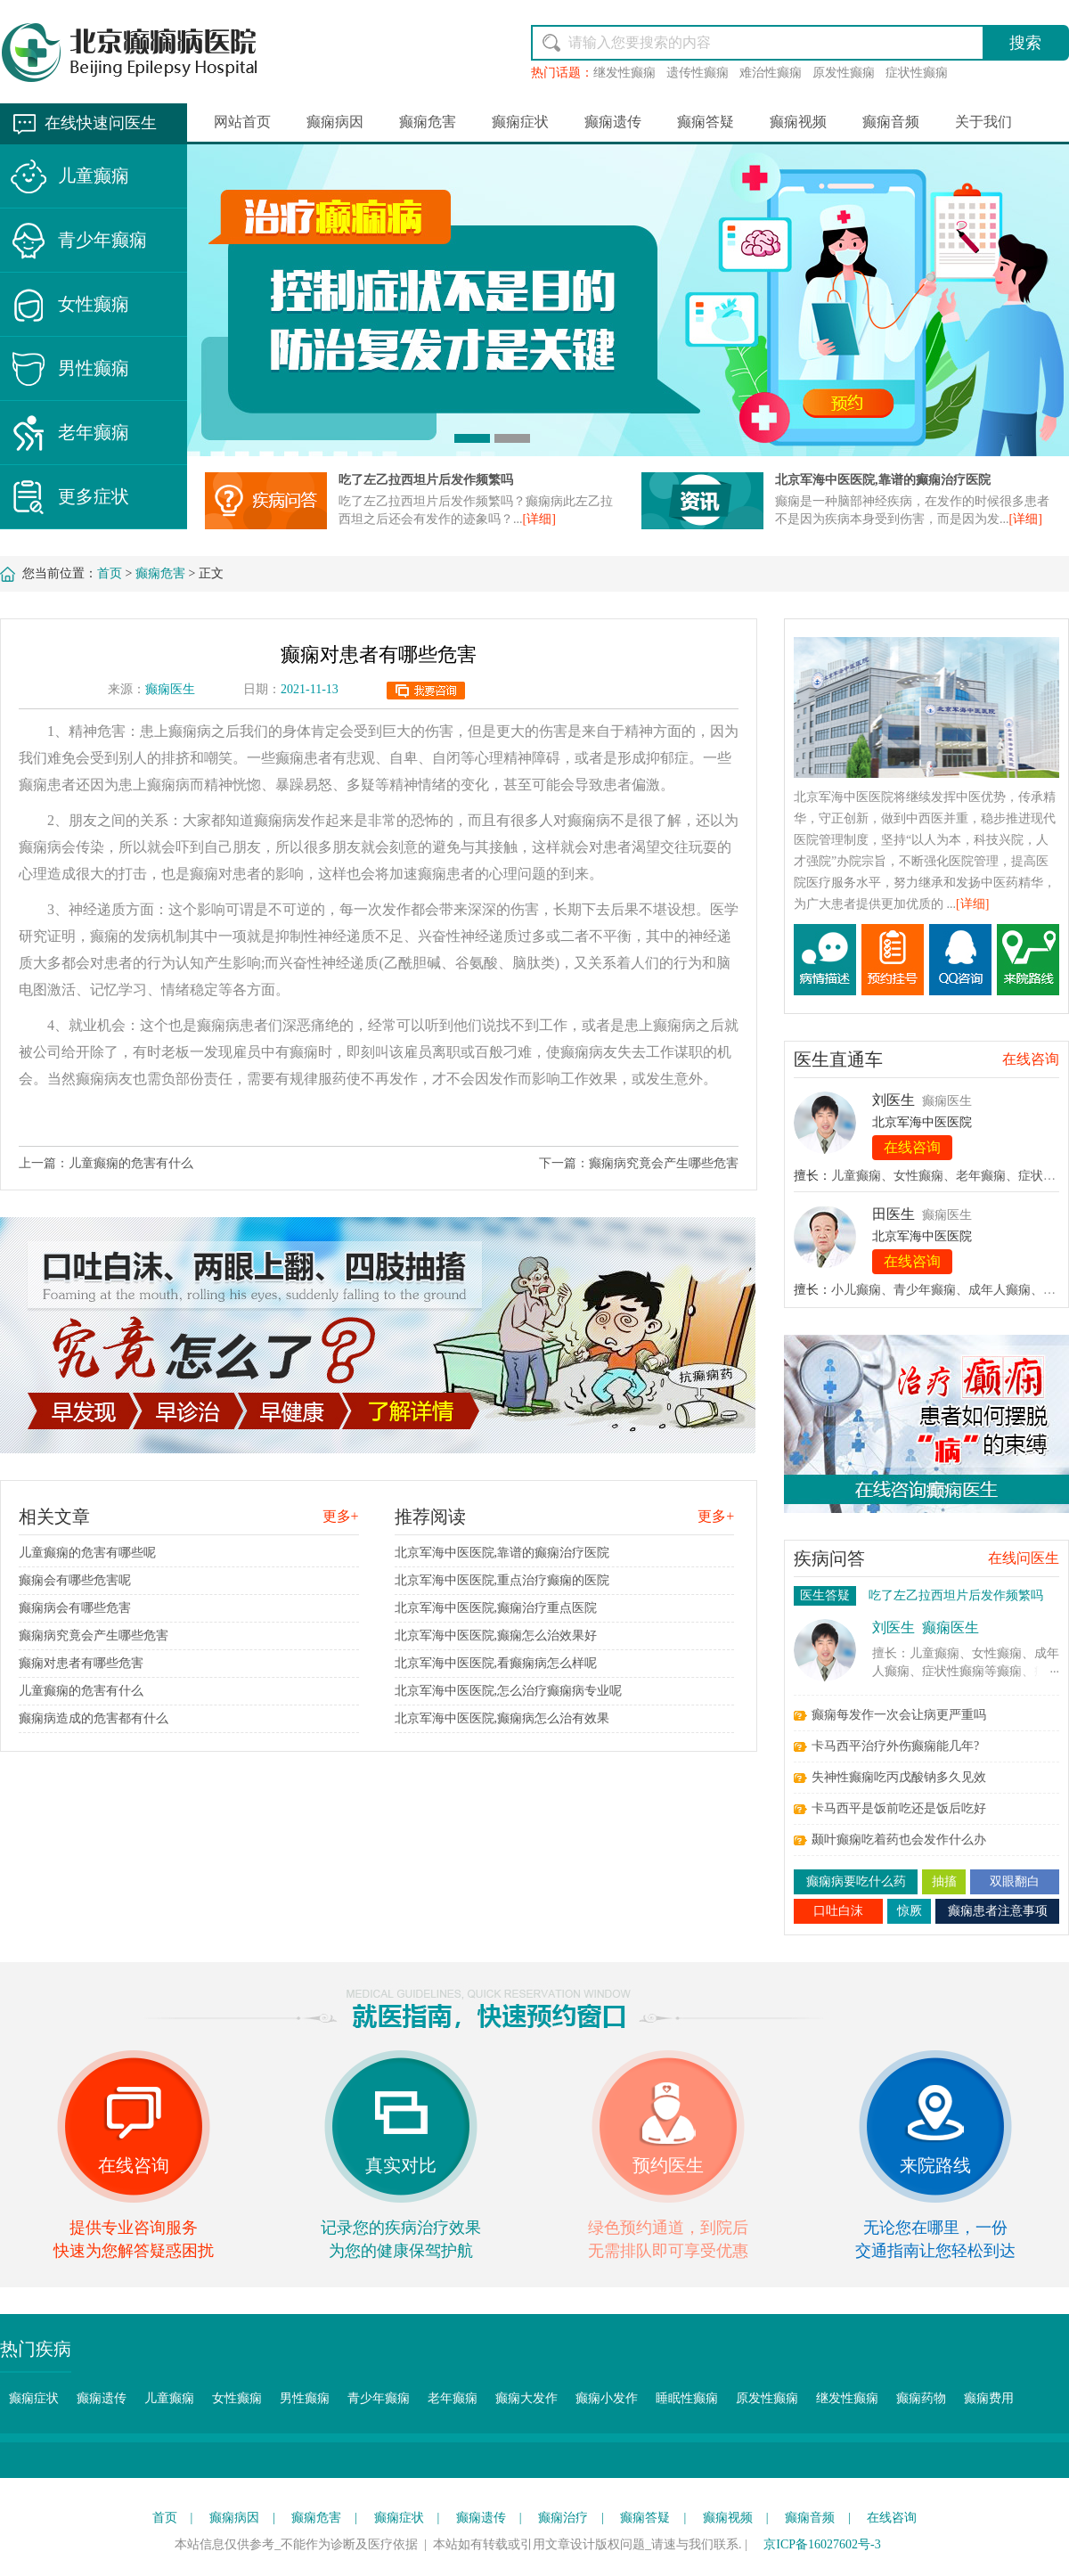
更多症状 (93, 496)
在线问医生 (1023, 1558)
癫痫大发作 (526, 2398)
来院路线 (935, 2165)
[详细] (539, 519)
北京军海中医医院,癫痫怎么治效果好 (496, 1635)
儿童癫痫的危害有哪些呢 (87, 1552)
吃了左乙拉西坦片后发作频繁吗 (426, 480)
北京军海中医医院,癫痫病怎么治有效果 (502, 1718)
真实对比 (401, 2165)
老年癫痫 (93, 432)
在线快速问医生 (101, 123)
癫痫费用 (989, 2398)
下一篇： (564, 1163)
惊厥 (909, 1911)
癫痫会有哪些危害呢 (75, 1580)
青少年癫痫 (102, 239)
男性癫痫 (93, 368)
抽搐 (944, 1881)
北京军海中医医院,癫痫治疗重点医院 (496, 1608)
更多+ (340, 1516)
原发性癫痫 (843, 72)
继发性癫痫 (624, 72)
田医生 (893, 1214)
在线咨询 (1030, 1059)
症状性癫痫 (916, 72)
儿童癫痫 (93, 175)
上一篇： (44, 1163)
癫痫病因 (334, 121)
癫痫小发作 (606, 2398)
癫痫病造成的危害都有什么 (93, 1718)
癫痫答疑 (705, 121)
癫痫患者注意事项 (998, 1911)
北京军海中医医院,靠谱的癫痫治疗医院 (883, 480)
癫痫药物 (921, 2398)
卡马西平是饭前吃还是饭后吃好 (899, 1808)
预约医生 (668, 2165)
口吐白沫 (838, 1911)
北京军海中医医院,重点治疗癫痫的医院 (502, 1580)
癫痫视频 (798, 121)
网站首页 (242, 121)
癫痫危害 (427, 121)
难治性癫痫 (770, 72)
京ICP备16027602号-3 (821, 2544)
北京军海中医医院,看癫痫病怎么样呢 (496, 1663)
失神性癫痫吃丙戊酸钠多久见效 (899, 1777)
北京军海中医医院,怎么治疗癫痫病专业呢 (509, 1690)
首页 (109, 573)
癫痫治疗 (563, 2517)
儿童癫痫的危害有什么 (131, 1163)
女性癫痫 (93, 304)
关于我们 (983, 121)
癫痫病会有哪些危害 (75, 1608)
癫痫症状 (520, 121)
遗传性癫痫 (697, 72)
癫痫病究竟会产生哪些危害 (664, 1163)
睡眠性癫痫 (687, 2398)
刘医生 (893, 1100)
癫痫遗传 (612, 121)
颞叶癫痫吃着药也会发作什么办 (899, 1839)
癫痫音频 (890, 121)
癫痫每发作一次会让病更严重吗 (899, 1714)
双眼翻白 (1015, 1881)
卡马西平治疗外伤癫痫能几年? (895, 1746)
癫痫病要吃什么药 (856, 1881)
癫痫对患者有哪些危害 (81, 1663)
